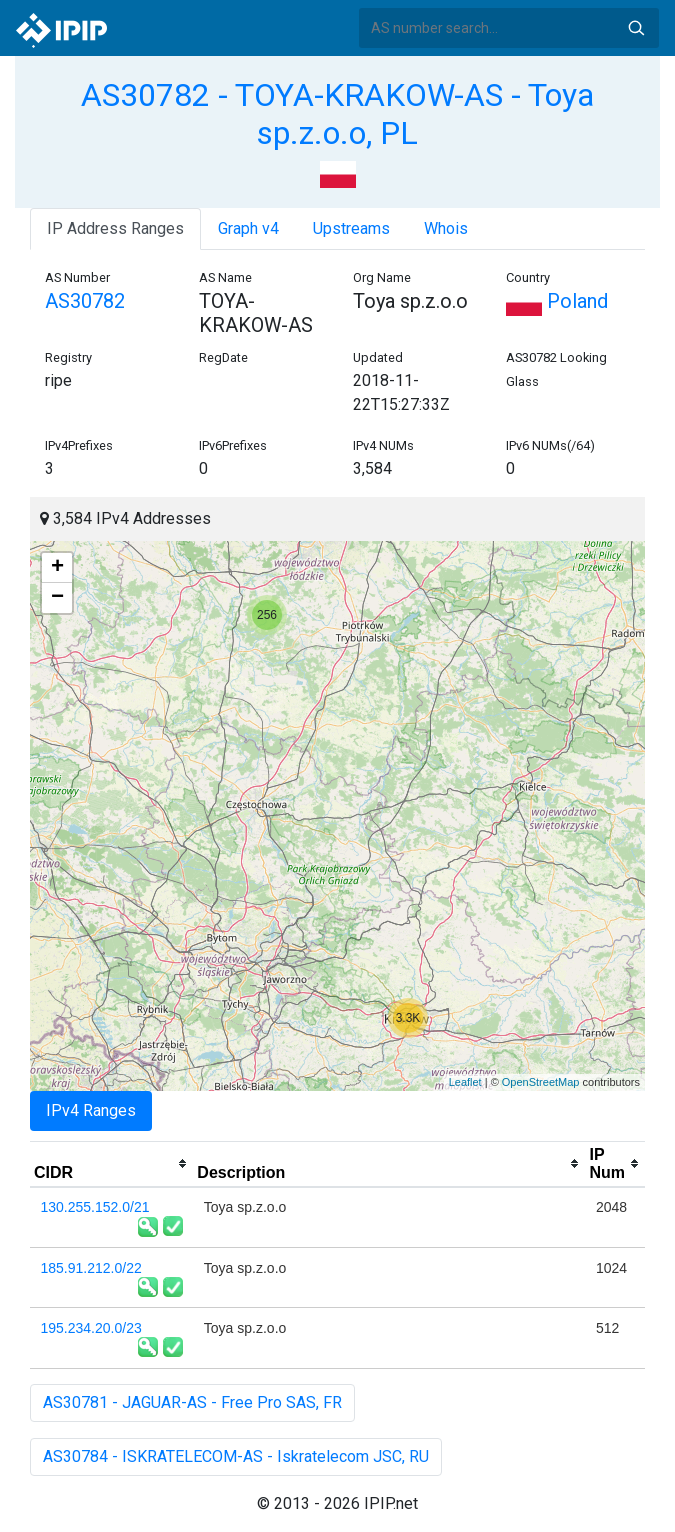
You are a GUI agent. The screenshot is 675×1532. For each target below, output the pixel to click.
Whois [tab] (446, 228)
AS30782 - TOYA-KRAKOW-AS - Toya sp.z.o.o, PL (337, 114)
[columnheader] (111, 1164)
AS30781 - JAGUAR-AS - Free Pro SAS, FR (192, 1402)
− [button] (57, 598)
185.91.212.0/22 (91, 1268)
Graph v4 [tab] (248, 228)
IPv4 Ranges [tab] (91, 1110)
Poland (557, 301)
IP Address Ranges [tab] (115, 228)
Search (636, 28)
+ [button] (57, 568)
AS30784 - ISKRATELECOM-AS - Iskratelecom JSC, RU (236, 1456)
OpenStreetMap (541, 1082)
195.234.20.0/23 (91, 1328)
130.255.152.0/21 (95, 1207)
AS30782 (85, 301)
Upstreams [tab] (351, 228)
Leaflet (465, 1082)
